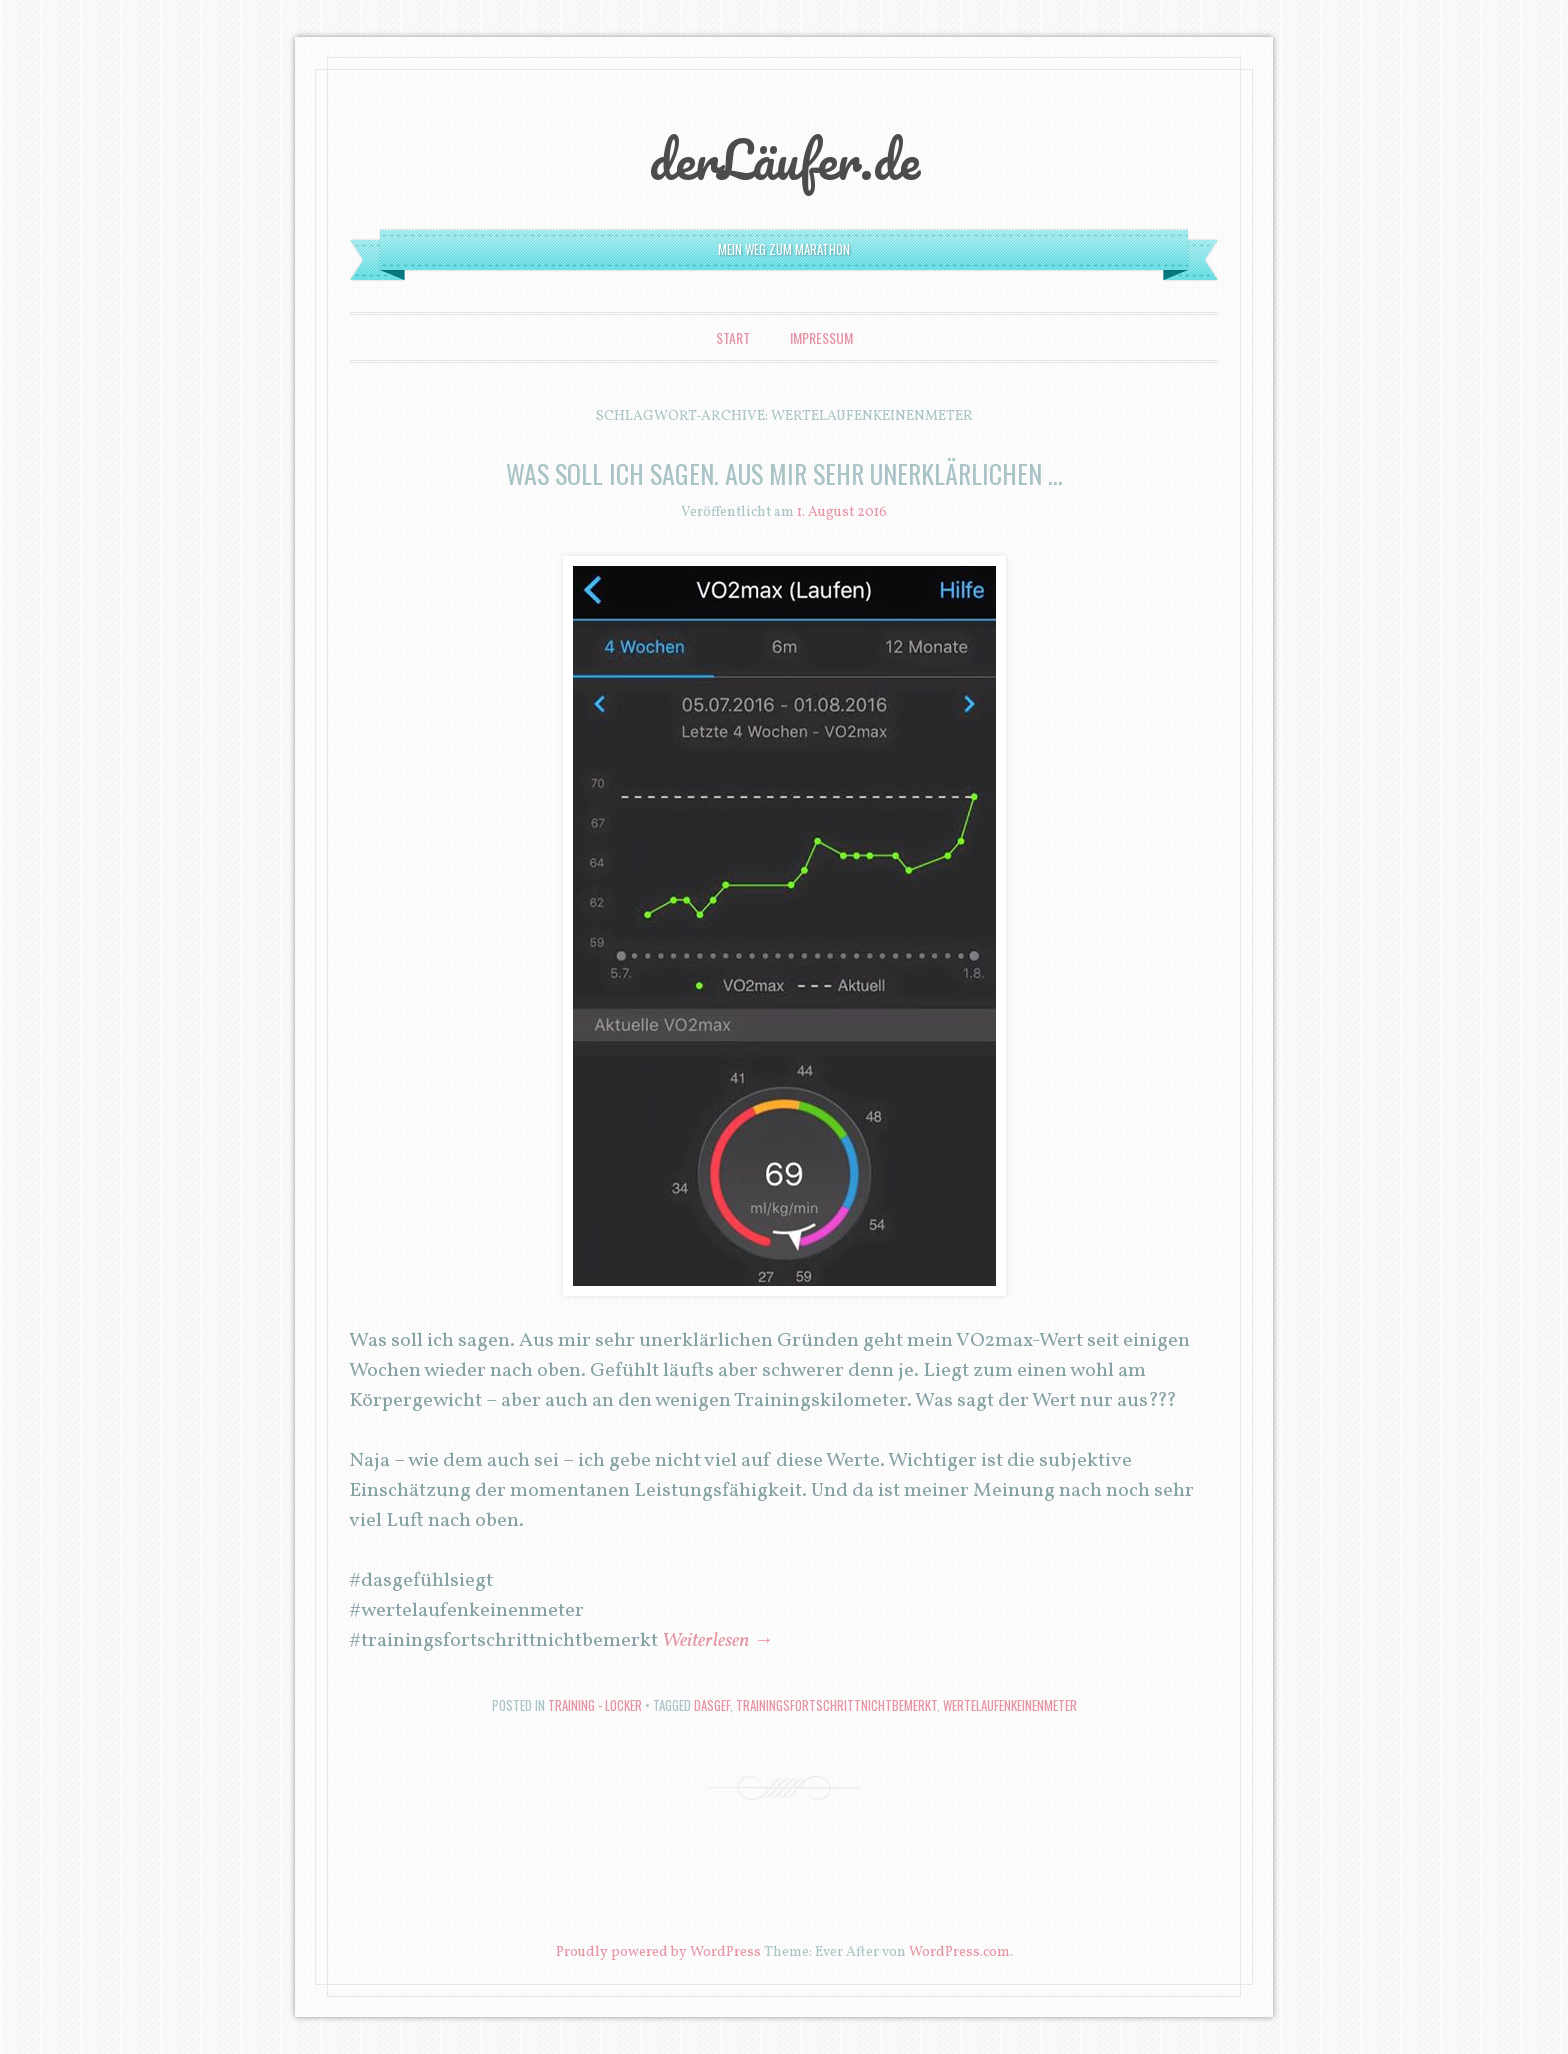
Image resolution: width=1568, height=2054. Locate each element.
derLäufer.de (784, 159)
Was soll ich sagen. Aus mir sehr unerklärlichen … (784, 473)
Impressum (821, 337)
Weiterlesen (717, 1641)
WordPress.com (959, 1952)
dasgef (712, 1705)
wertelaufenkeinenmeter (1010, 1705)
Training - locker (595, 1705)
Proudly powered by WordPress (658, 1952)
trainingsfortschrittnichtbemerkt (836, 1705)
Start (733, 337)
